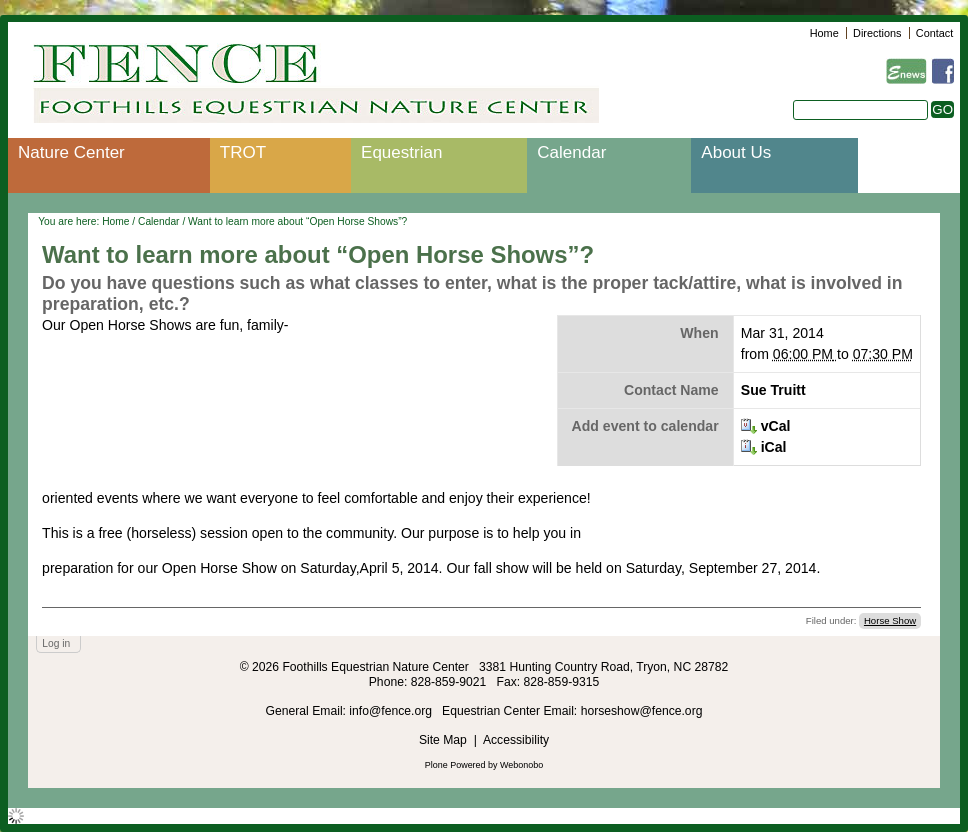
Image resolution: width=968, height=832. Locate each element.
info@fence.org (392, 711)
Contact (934, 33)
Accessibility (516, 740)
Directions (877, 33)
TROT (243, 152)
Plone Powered (455, 765)
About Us (736, 152)
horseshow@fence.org (642, 711)
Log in (56, 643)
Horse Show (890, 620)
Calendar (571, 152)
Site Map (443, 740)
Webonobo (521, 765)
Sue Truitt (773, 390)
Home (824, 33)
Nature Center (71, 152)
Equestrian (401, 152)
